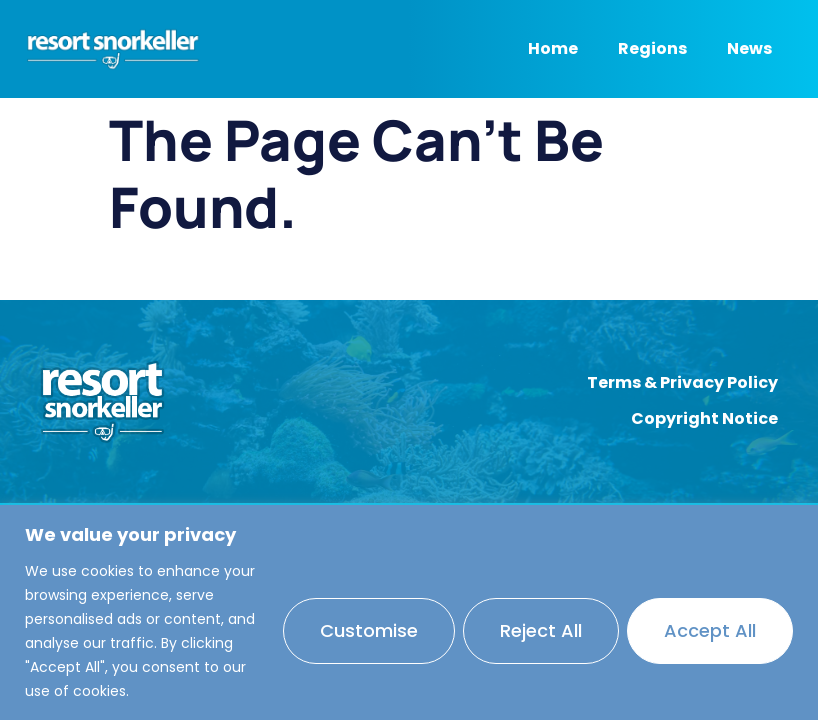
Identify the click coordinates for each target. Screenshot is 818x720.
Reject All (541, 630)
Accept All (710, 630)
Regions (652, 48)
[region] (409, 612)
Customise (369, 630)
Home (553, 48)
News (749, 48)
